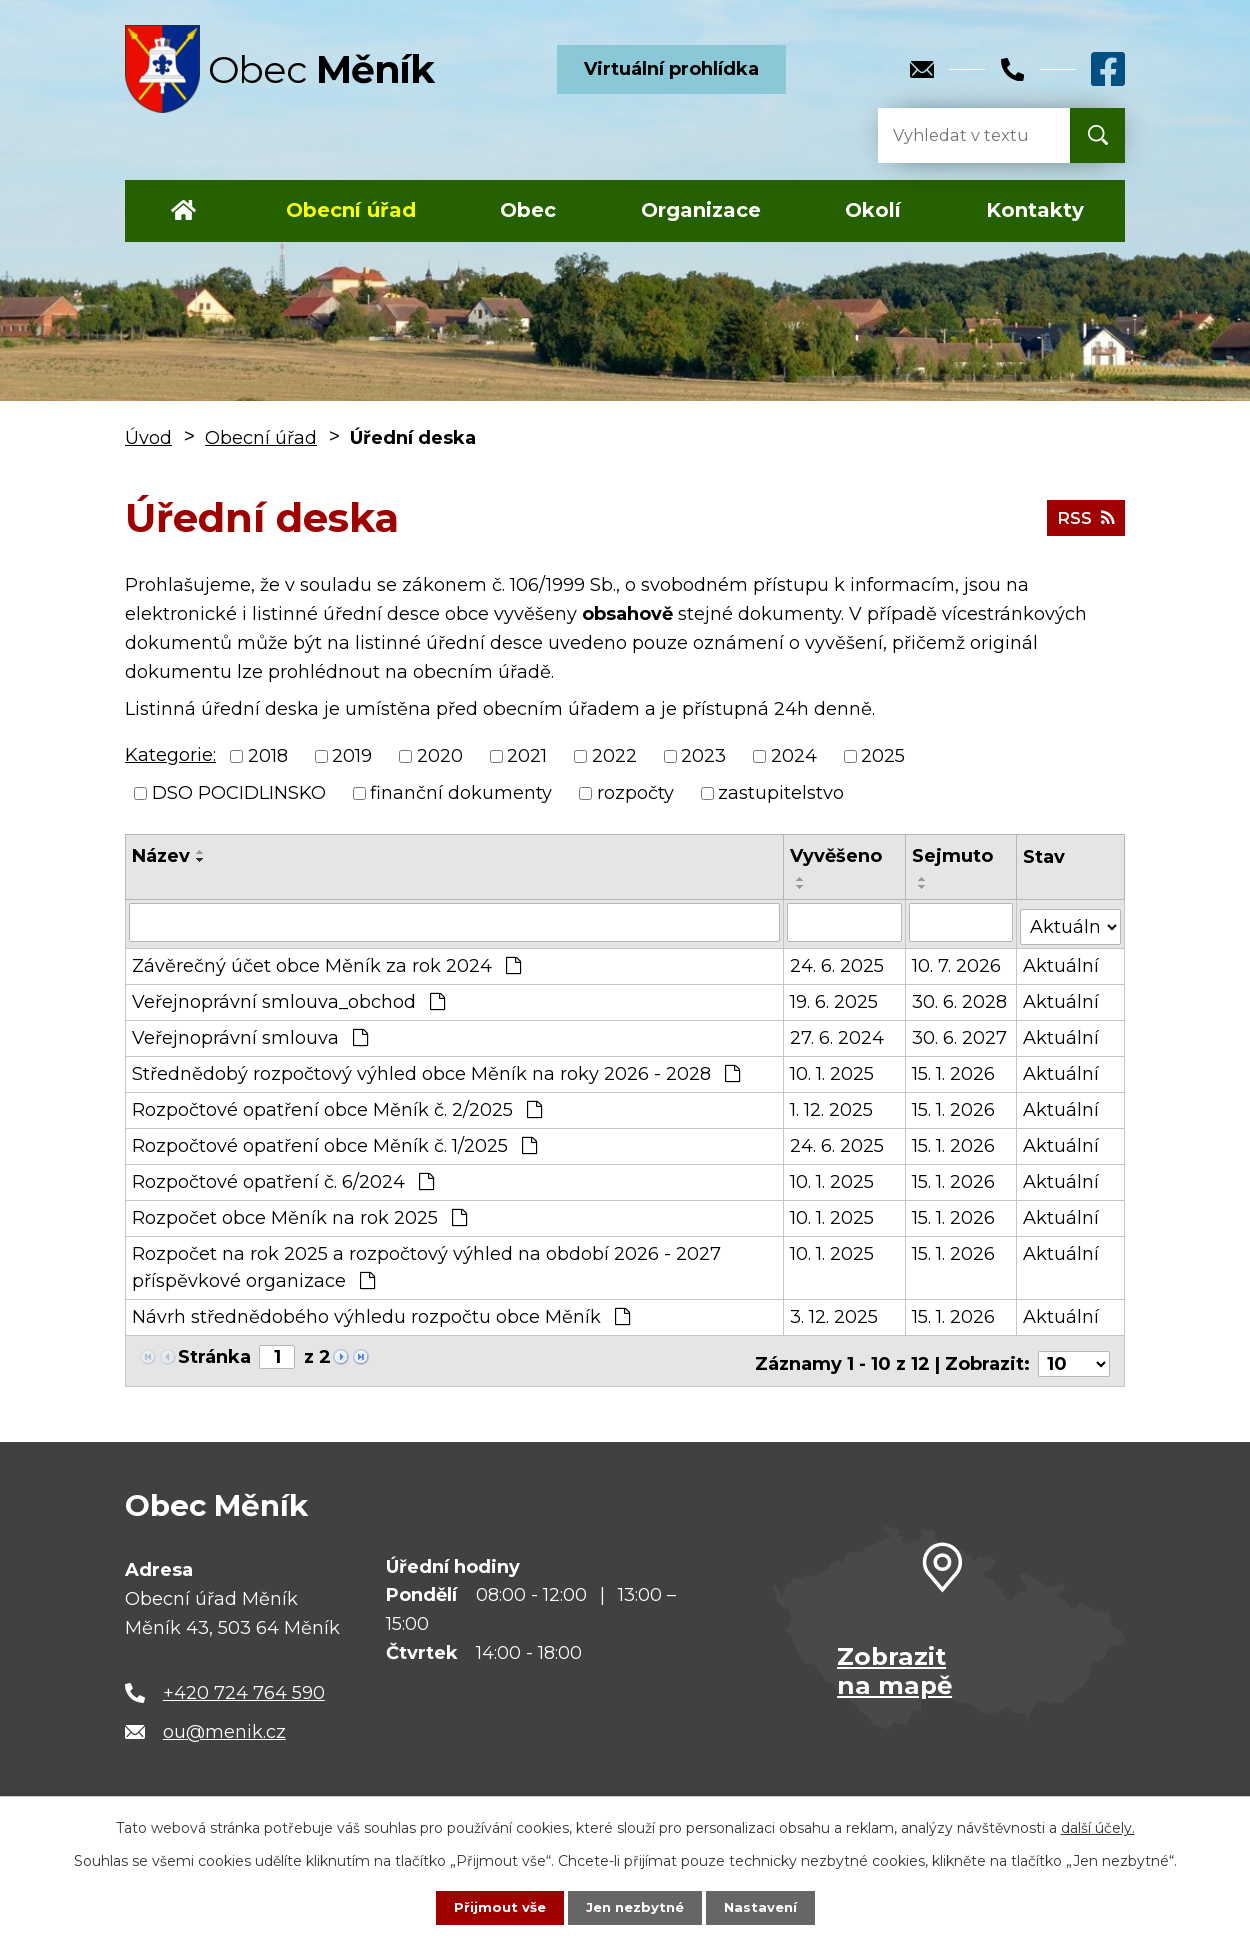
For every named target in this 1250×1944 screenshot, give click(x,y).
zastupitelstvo (781, 793)
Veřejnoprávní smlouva (250, 1034)
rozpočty (635, 793)
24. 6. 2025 (837, 962)
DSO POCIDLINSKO (239, 793)
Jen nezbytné (634, 1907)
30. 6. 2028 (960, 998)
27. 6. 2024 (837, 1034)
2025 (883, 756)
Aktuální (1062, 962)
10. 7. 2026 (957, 962)
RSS (1084, 517)
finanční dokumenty (461, 793)
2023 (703, 756)
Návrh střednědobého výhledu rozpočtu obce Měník (381, 1313)
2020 (440, 756)
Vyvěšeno (836, 856)
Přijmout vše (495, 1907)
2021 (527, 756)
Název (161, 856)
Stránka (214, 1353)
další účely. (1098, 1827)
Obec (528, 210)
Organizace (701, 210)
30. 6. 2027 (960, 1034)
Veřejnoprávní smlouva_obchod (288, 998)
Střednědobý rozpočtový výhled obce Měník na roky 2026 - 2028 (436, 1070)
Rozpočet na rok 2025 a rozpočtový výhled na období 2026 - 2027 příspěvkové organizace (426, 1263)
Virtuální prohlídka (671, 69)
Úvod (183, 211)
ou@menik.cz (224, 1722)
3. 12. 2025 (834, 1313)
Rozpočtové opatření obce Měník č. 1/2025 (334, 1142)
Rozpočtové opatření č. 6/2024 (283, 1178)
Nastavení (765, 1907)
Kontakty (1035, 210)
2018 (268, 756)
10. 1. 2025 (832, 1070)
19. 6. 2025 (834, 998)
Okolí (873, 210)
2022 (614, 756)
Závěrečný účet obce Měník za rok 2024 (326, 962)
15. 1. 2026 (954, 1070)
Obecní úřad (351, 210)
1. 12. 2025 (831, 1106)
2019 (352, 756)
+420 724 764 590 (244, 1682)
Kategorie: (170, 755)
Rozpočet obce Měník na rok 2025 (299, 1214)
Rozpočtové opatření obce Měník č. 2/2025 (337, 1106)
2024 (794, 756)
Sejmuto (953, 856)
